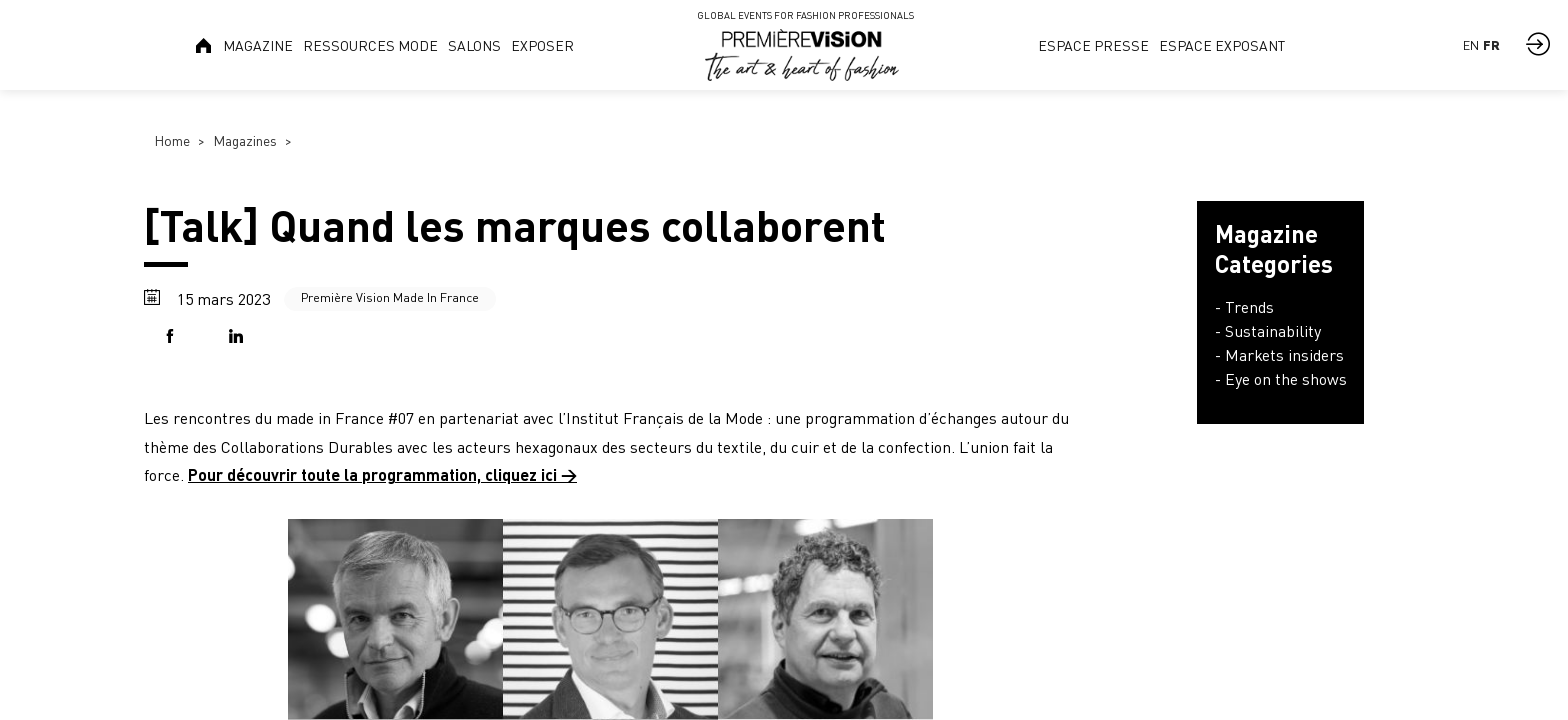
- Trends (1244, 307)
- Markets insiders (1279, 355)
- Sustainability (1268, 331)
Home (172, 140)
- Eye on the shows (1281, 379)
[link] (204, 45)
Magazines (245, 140)
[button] (174, 337)
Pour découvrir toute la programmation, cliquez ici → (382, 474)
